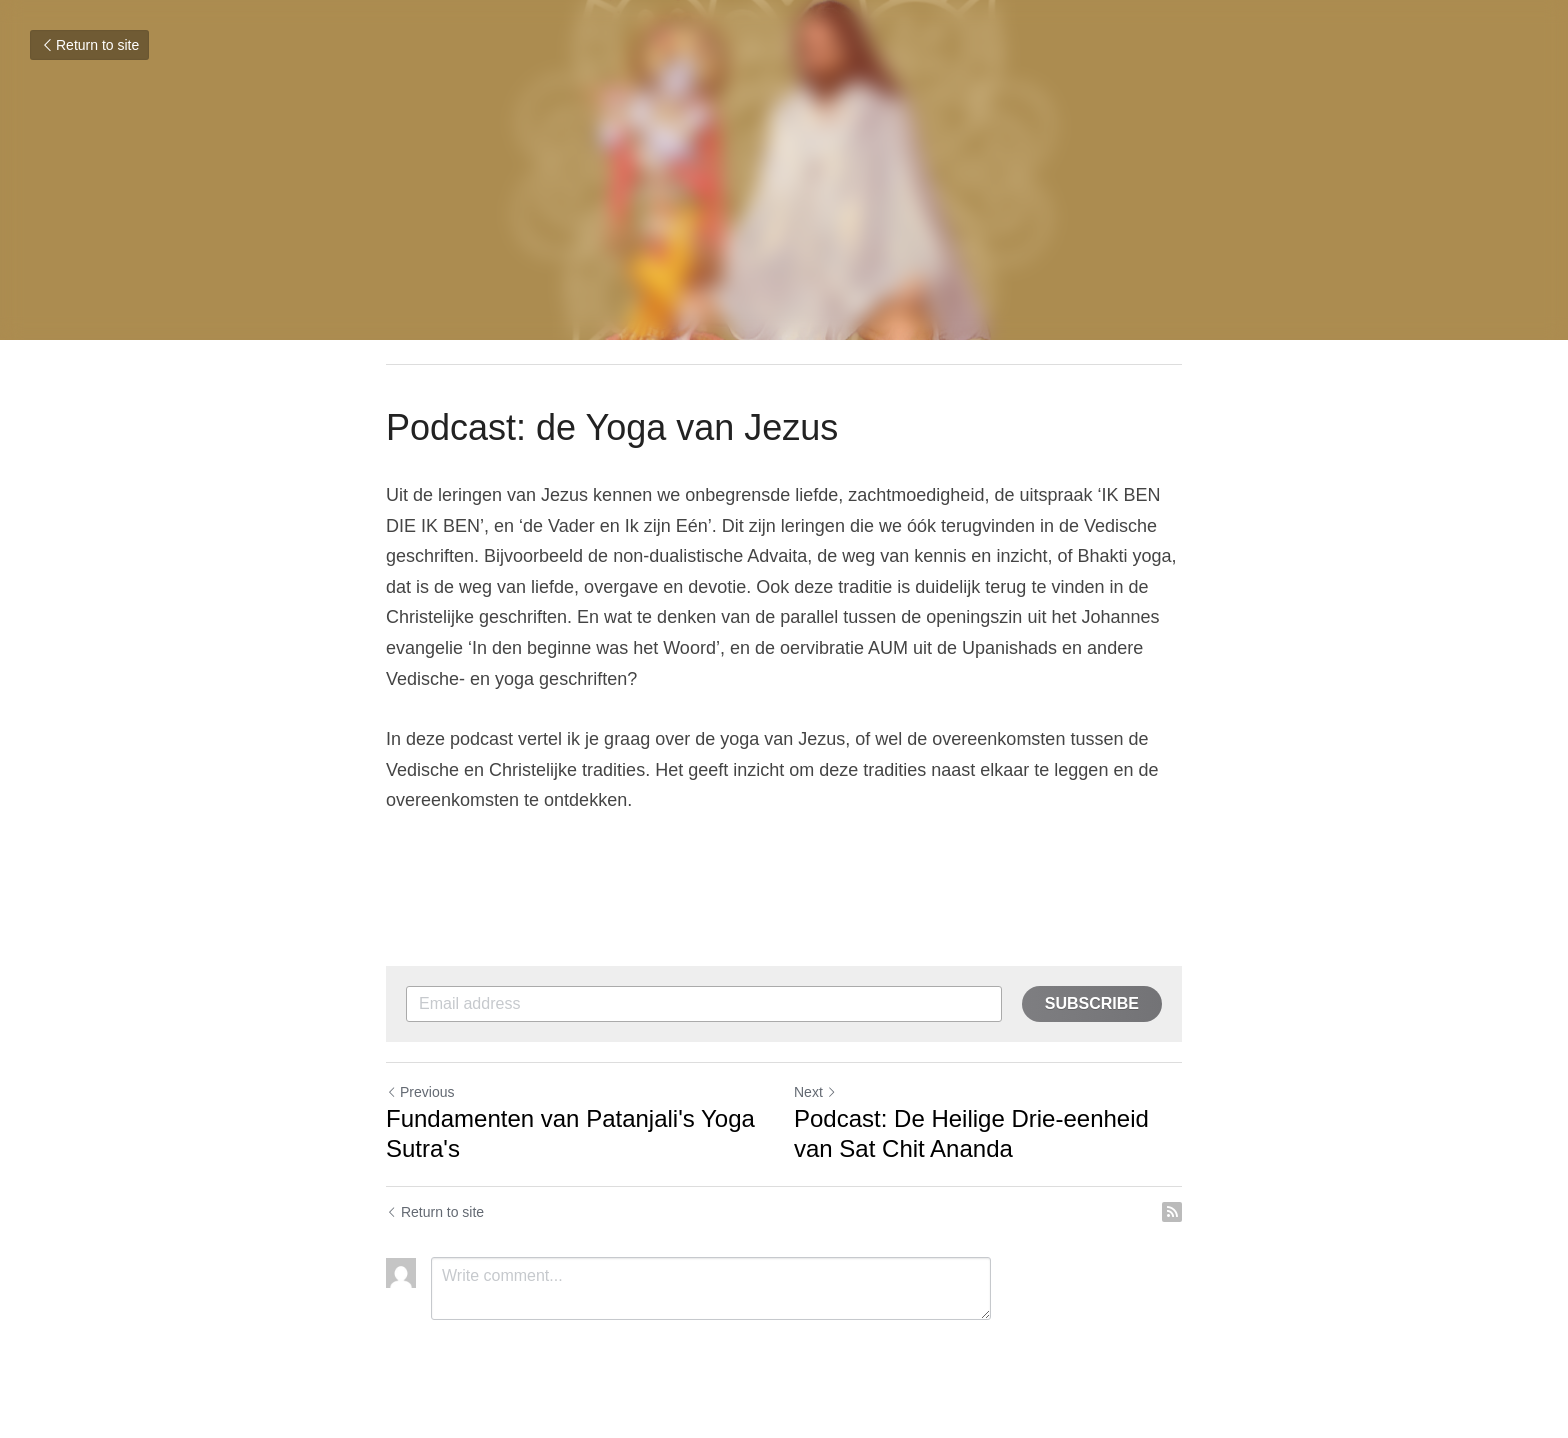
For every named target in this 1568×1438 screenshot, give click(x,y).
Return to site (89, 45)
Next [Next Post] (815, 1092)
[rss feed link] (1172, 1212)
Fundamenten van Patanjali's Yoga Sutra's (570, 1133)
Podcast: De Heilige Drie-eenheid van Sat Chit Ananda (971, 1133)
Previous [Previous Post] (420, 1092)
